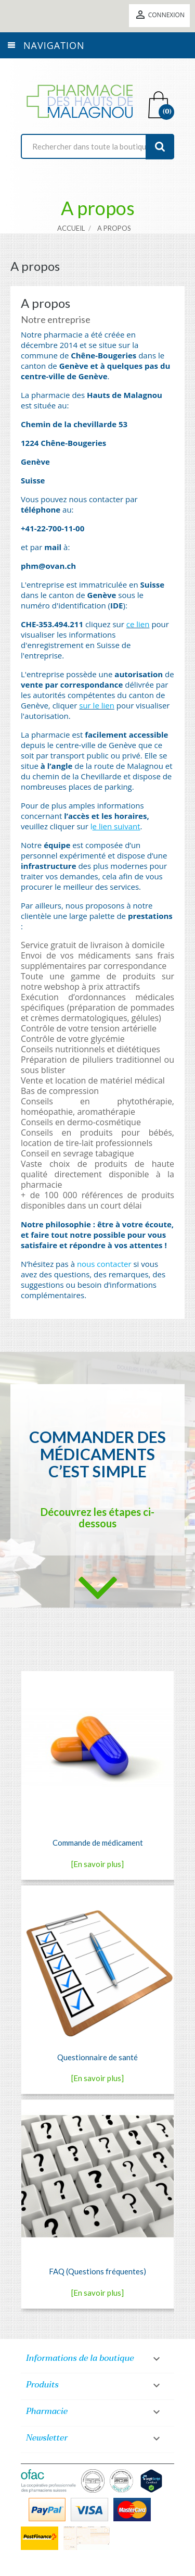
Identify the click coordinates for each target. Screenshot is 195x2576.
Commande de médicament (98, 1842)
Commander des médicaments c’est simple (97, 1453)
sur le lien (96, 705)
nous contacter (104, 1264)
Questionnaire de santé (97, 2057)
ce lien (138, 624)
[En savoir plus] (97, 1864)
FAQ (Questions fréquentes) (97, 2271)
